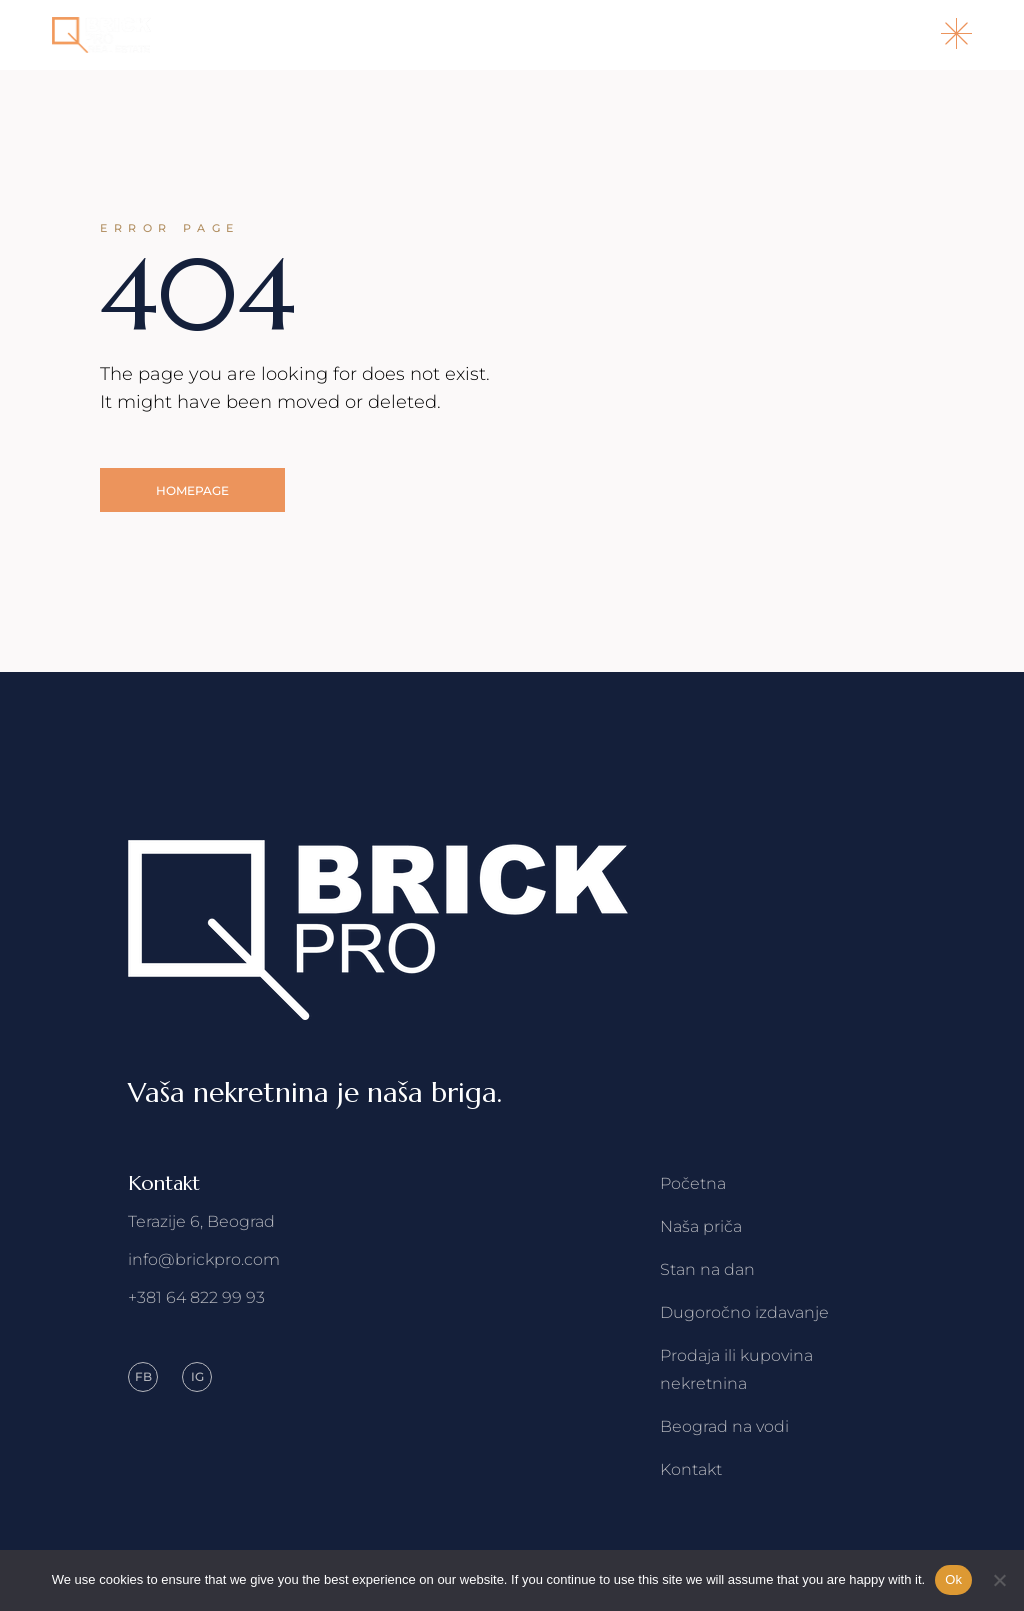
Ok (953, 1579)
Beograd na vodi (724, 1426)
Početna (693, 1183)
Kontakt (691, 1469)
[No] (999, 1580)
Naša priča (701, 1226)
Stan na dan (707, 1269)
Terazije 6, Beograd (201, 1221)
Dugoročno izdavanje (744, 1312)
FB (143, 1376)
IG (197, 1376)
